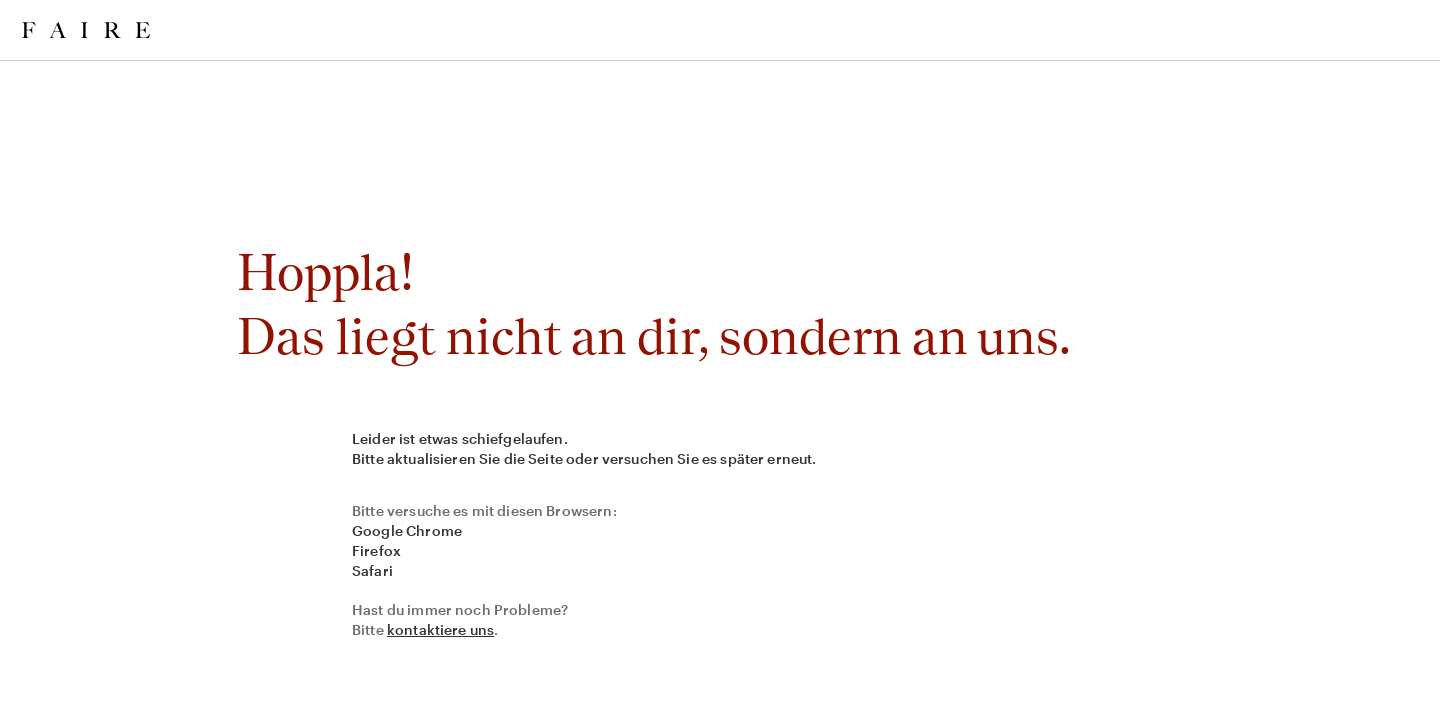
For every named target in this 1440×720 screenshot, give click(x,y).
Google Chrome (407, 530)
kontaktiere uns (440, 629)
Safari (372, 570)
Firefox (376, 550)
